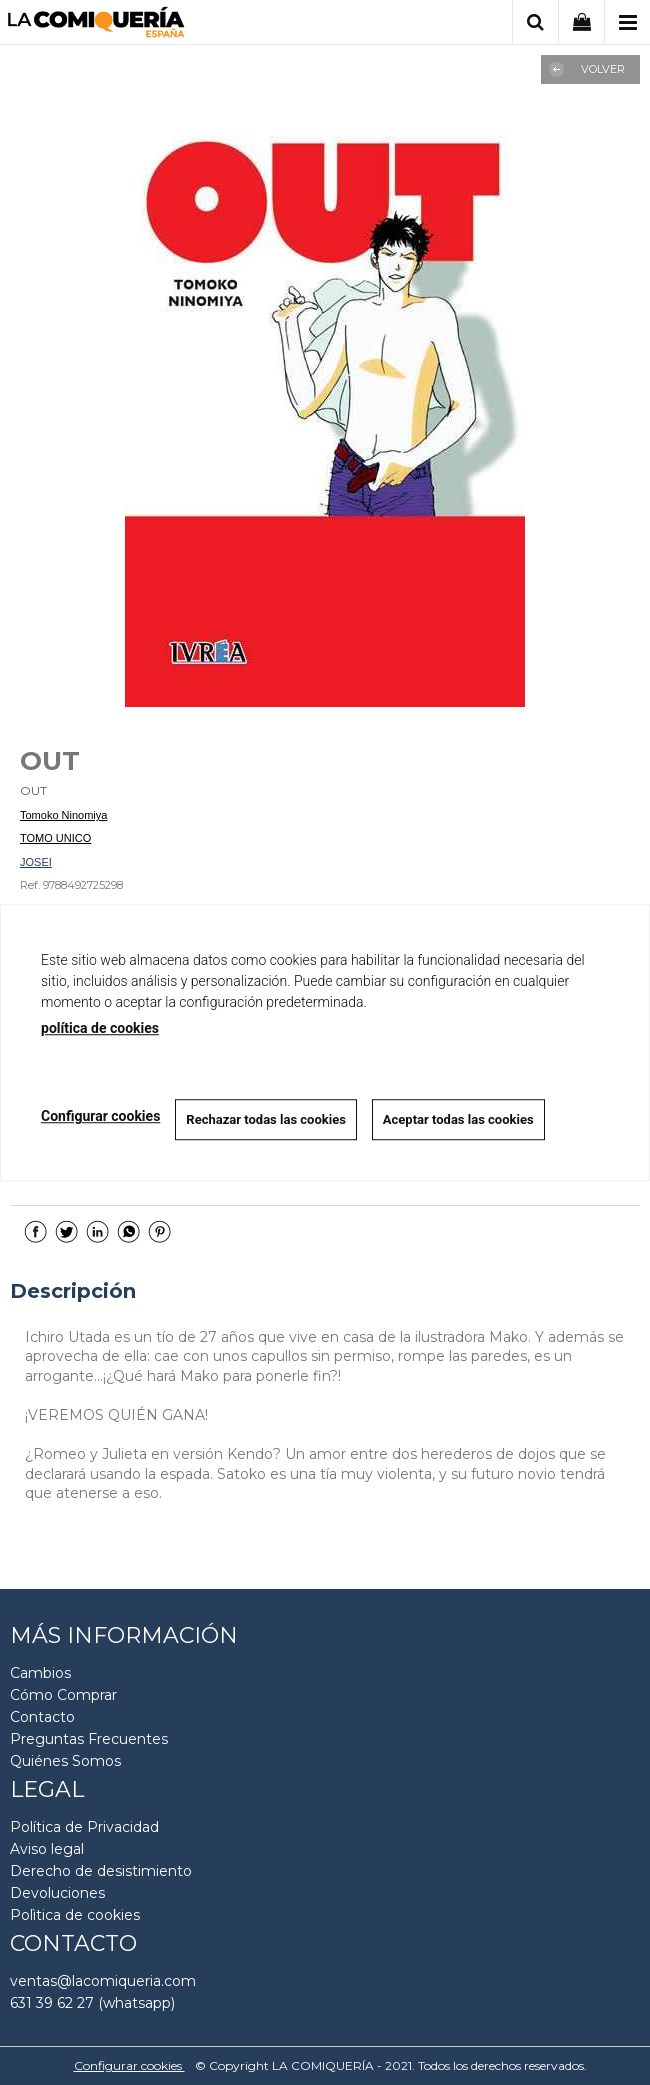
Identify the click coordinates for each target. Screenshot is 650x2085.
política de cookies (100, 1028)
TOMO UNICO (55, 838)
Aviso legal (47, 1849)
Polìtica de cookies (75, 1915)
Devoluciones (57, 1893)
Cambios (40, 1673)
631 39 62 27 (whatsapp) (92, 2003)
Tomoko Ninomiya (63, 815)
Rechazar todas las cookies (266, 1119)
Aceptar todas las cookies (458, 1119)
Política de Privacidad (84, 1827)
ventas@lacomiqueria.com (103, 1981)
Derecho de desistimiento (101, 1871)
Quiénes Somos (65, 1761)
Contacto (42, 1717)
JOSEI (36, 862)
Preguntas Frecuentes (89, 1739)
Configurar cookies (129, 2065)
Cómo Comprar (63, 1695)
